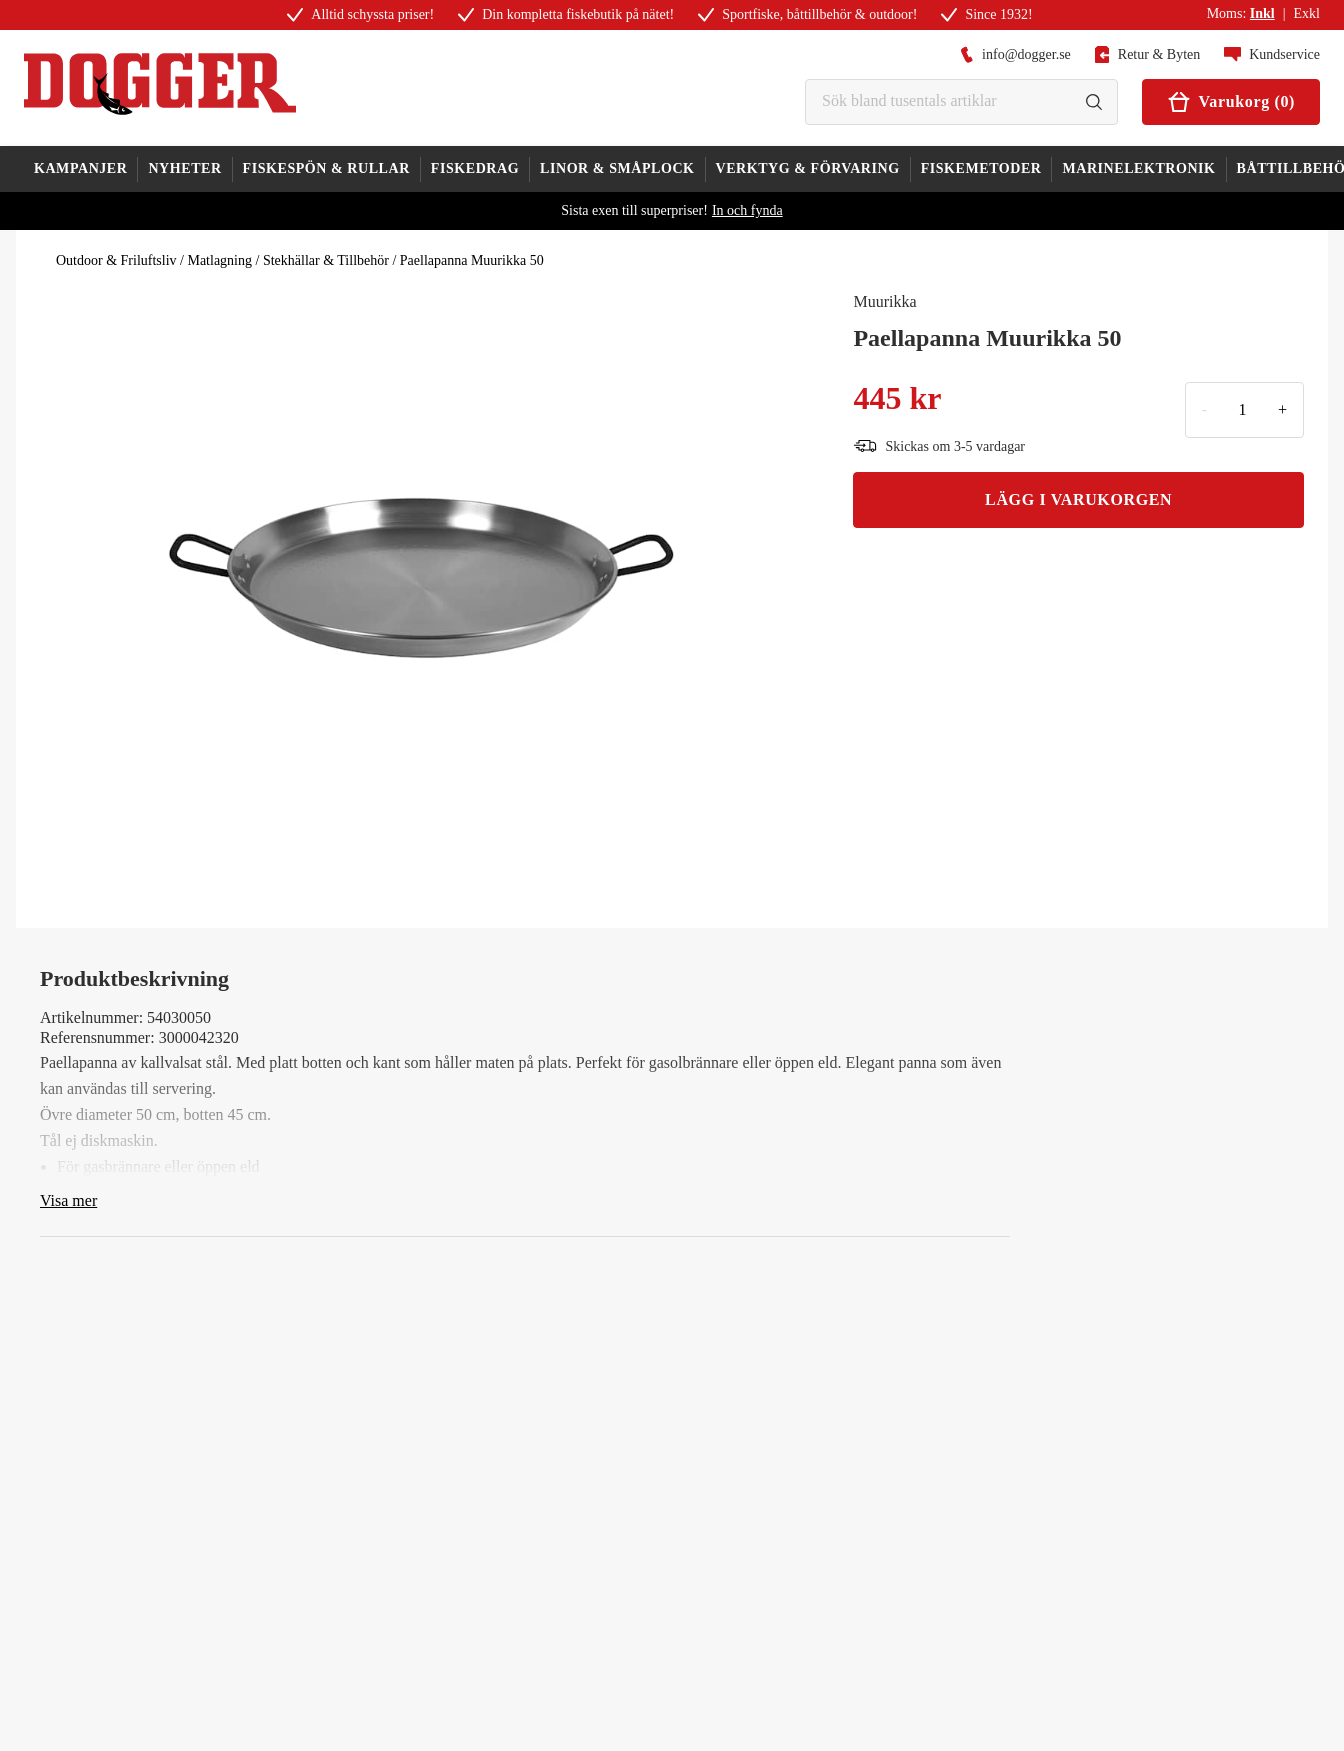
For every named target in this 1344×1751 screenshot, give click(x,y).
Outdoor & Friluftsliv (116, 260)
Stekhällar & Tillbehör (326, 260)
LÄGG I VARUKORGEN (1078, 499)
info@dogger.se (1015, 54)
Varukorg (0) (1231, 102)
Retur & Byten (1147, 54)
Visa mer (68, 1200)
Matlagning (219, 260)
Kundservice (1272, 54)
